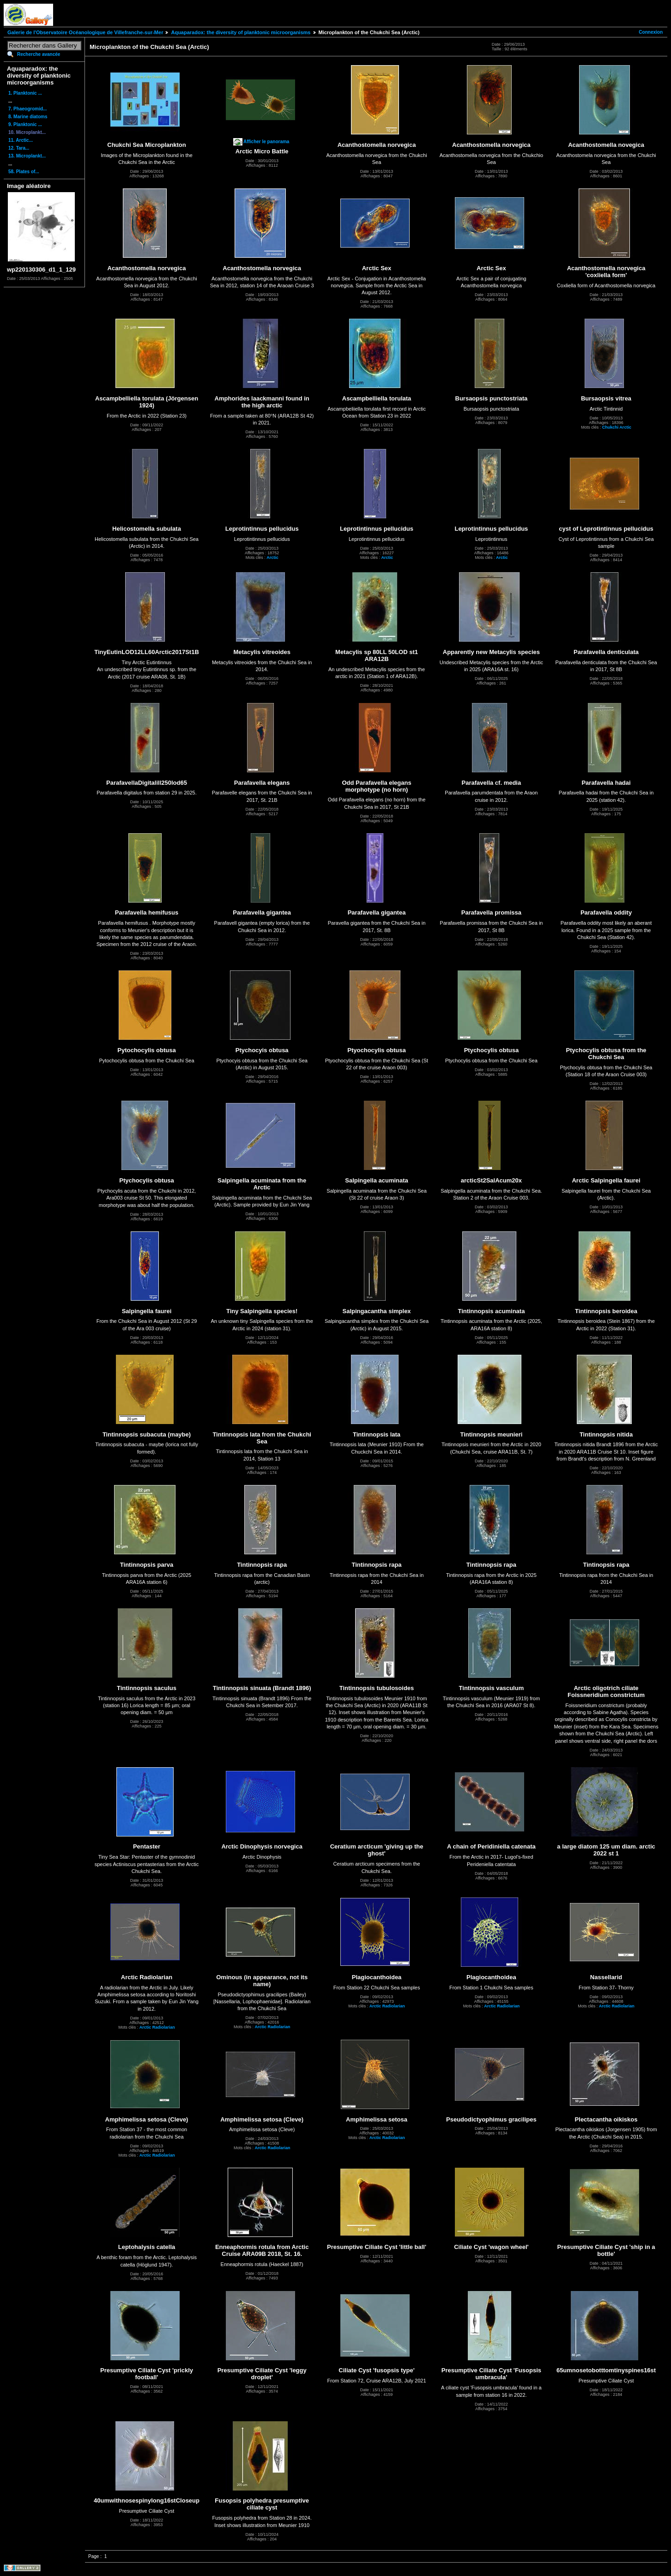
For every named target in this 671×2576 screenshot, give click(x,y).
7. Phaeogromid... (27, 108)
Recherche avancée (38, 54)
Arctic (272, 557)
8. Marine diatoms (27, 116)
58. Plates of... (23, 171)
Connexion (651, 32)
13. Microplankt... (27, 155)
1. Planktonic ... (25, 93)
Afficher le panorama (266, 141)
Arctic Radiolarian (157, 2027)
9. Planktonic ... (25, 124)
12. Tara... (18, 148)
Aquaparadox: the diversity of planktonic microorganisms (240, 32)
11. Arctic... (20, 140)
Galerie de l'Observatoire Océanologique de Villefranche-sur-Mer (85, 32)
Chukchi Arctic (616, 427)
